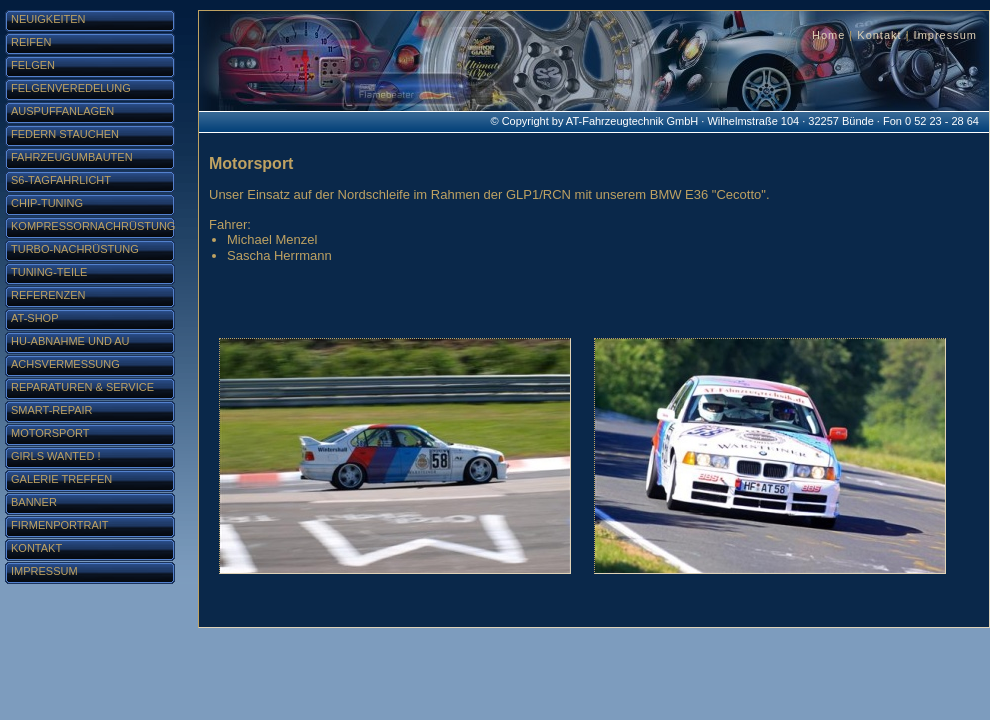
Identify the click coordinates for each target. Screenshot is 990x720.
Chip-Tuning (47, 203)
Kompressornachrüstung (93, 226)
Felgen (33, 65)
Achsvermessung (65, 364)
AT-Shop (34, 318)
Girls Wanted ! (55, 456)
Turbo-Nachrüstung (75, 249)
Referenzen (48, 295)
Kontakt (879, 35)
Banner (34, 502)
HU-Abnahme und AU (70, 341)
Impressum (945, 35)
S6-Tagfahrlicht (61, 180)
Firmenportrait (60, 525)
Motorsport (50, 433)
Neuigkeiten (48, 19)
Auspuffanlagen (62, 111)
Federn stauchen (65, 134)
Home (828, 35)
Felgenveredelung (71, 88)
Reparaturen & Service (82, 387)
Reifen (31, 42)
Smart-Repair (52, 410)
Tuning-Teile (49, 272)
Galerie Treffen (61, 479)
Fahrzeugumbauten (72, 157)
